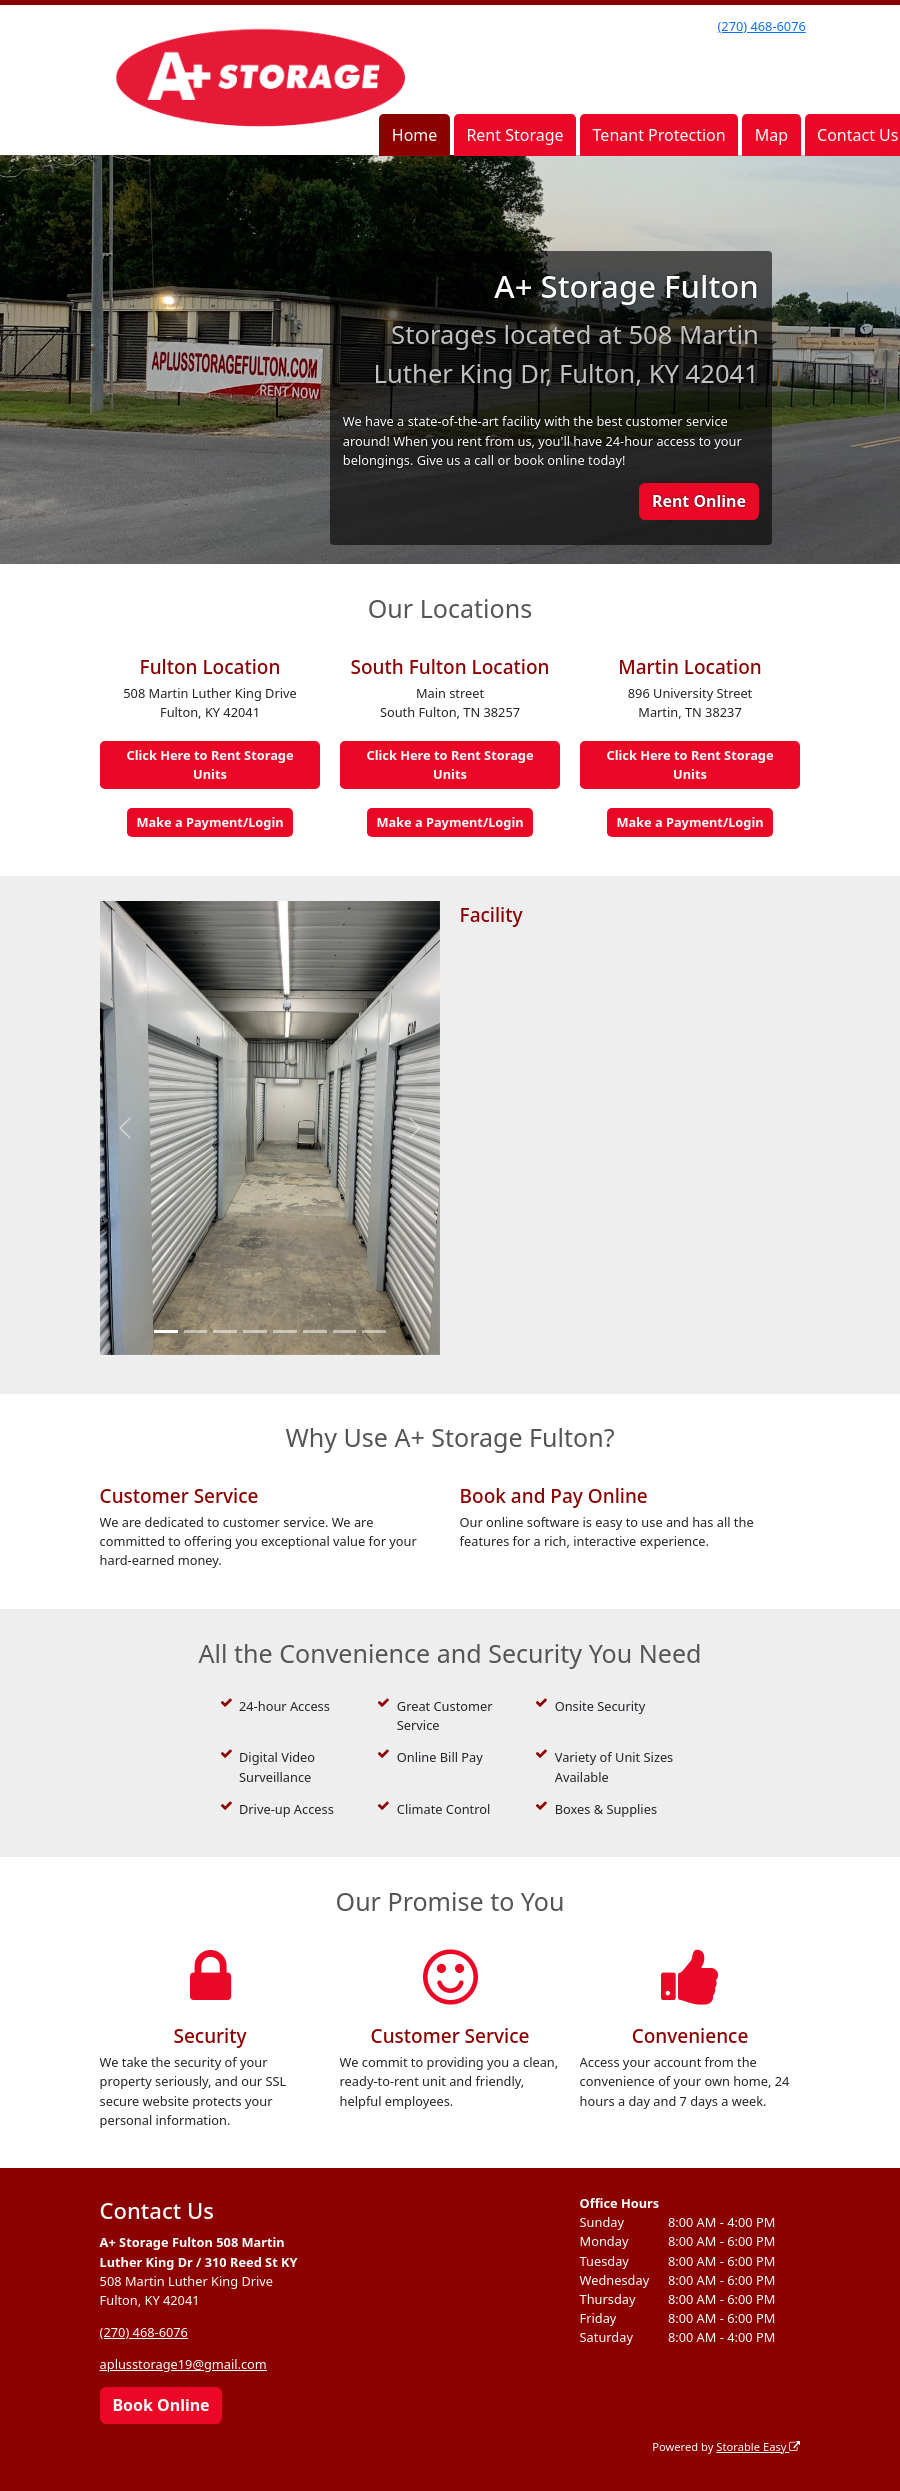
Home (415, 135)
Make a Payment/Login (209, 822)
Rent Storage (514, 135)
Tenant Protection (659, 135)
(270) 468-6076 (761, 26)
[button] (125, 1128)
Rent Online (699, 501)
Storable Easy (758, 2446)
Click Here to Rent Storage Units (209, 764)
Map (771, 135)
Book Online (160, 2405)
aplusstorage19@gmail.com (183, 2364)
